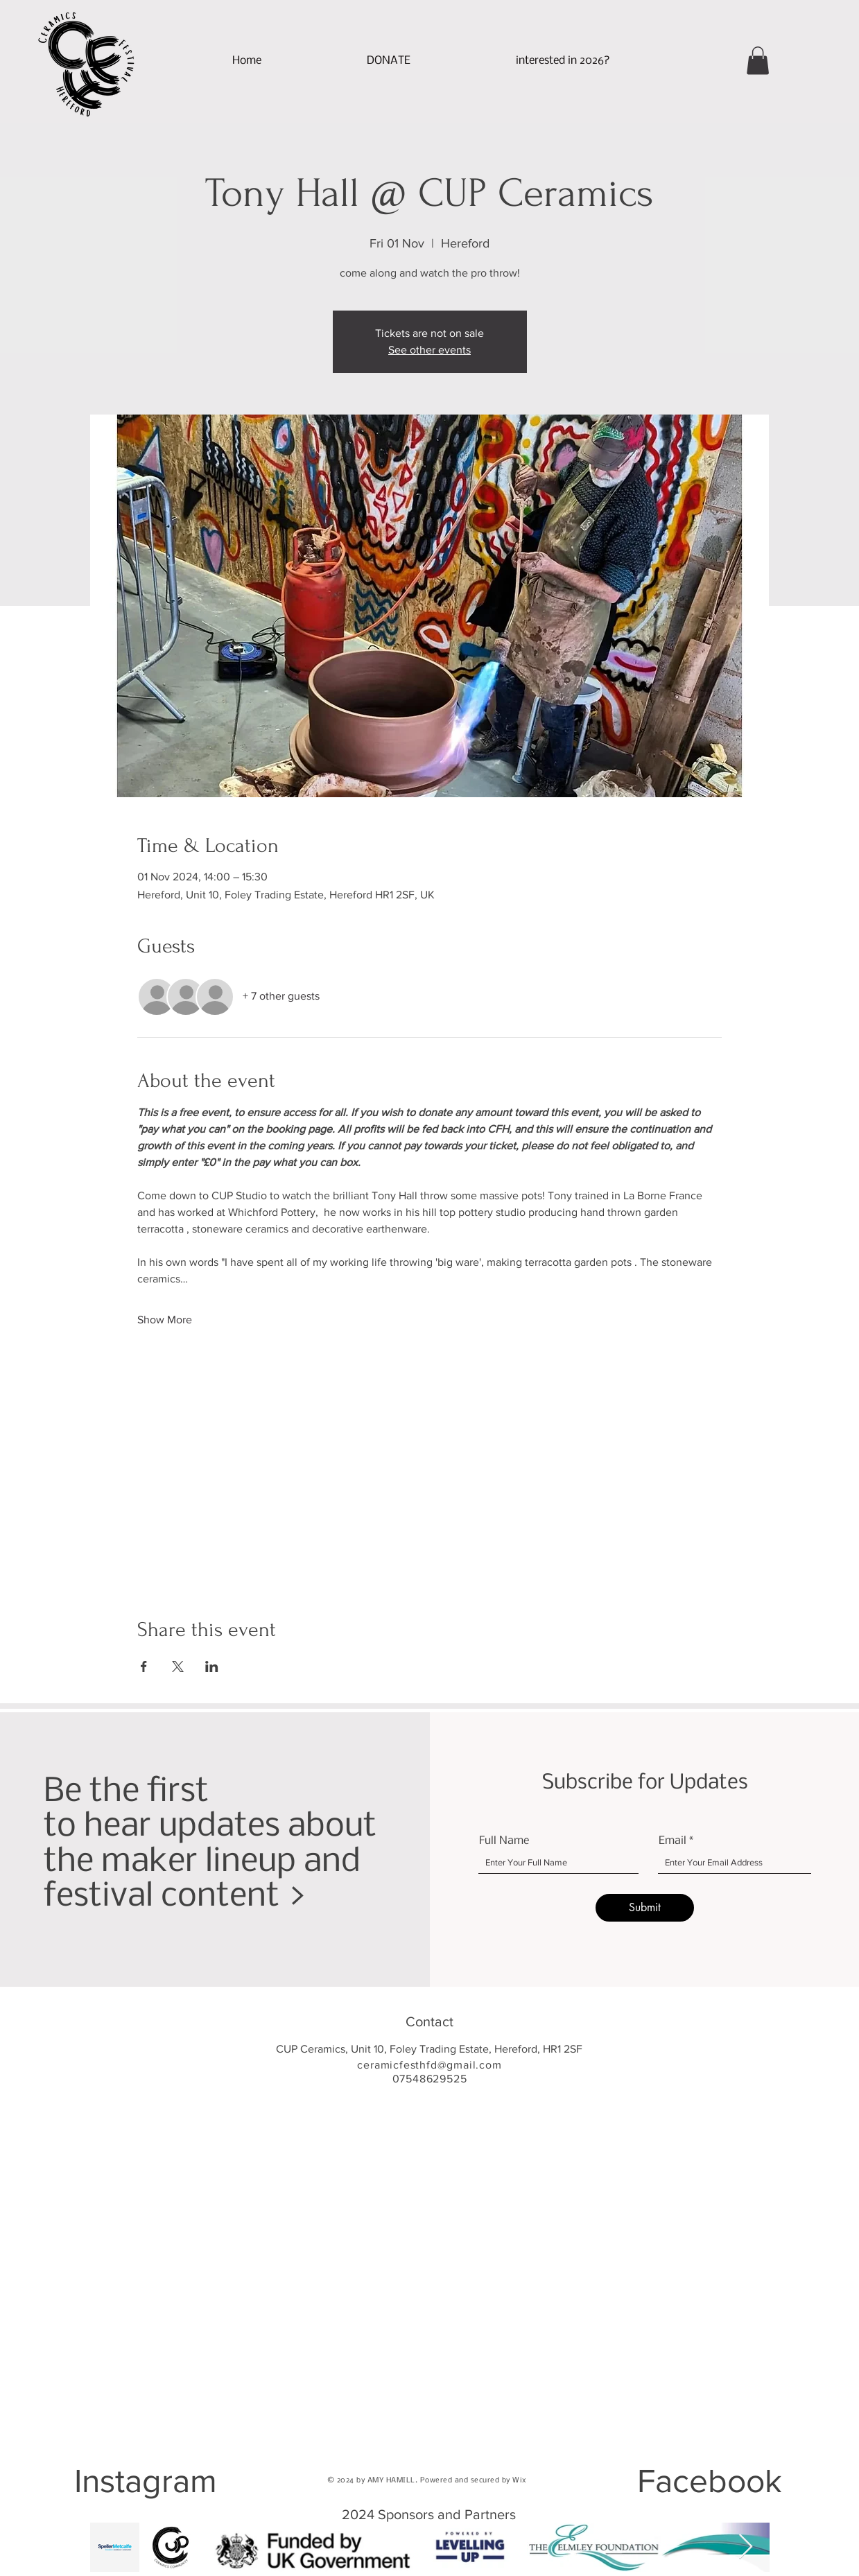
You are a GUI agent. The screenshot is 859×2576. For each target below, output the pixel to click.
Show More (164, 1319)
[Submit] (645, 1908)
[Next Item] (746, 2547)
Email (672, 1841)
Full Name (504, 1841)
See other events (429, 350)
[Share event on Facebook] (143, 1666)
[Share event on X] (177, 1666)
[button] (563, 61)
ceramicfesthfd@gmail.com (429, 2065)
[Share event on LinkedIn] (211, 1666)
